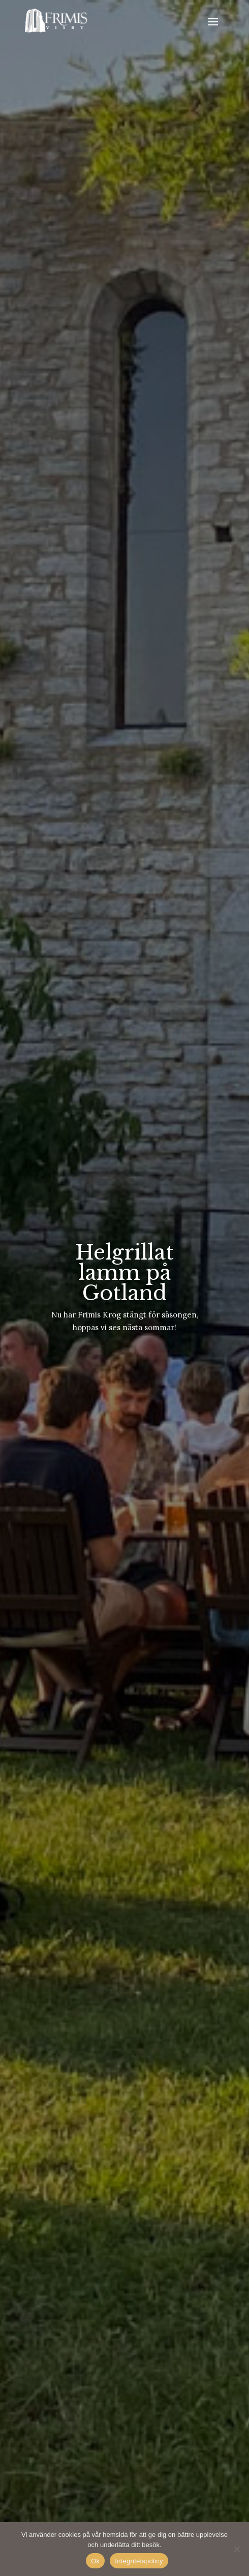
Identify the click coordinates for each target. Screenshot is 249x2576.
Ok (95, 2561)
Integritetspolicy (139, 2561)
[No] (236, 2549)
